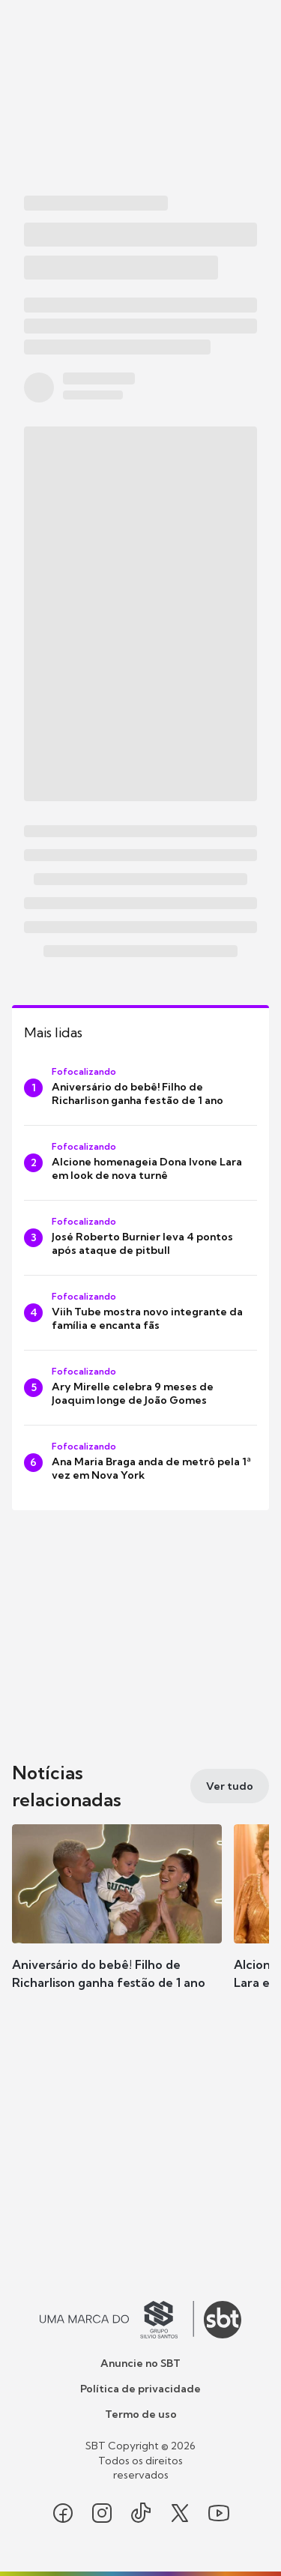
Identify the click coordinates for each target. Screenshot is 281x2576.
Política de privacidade (140, 2388)
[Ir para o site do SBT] (222, 2319)
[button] (117, 1921)
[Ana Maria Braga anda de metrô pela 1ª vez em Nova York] (140, 1462)
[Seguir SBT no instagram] (102, 2513)
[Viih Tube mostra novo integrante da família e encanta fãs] (140, 1312)
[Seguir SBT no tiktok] (141, 2513)
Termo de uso (141, 2414)
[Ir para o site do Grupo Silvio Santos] (117, 2319)
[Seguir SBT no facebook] (63, 2513)
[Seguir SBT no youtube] (219, 2513)
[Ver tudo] (229, 1786)
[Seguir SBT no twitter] (180, 2513)
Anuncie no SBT (140, 2363)
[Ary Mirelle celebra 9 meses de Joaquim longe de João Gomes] (140, 1387)
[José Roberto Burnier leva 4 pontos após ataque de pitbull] (140, 1237)
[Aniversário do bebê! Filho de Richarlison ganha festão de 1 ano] (140, 1087)
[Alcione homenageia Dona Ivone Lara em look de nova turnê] (140, 1162)
